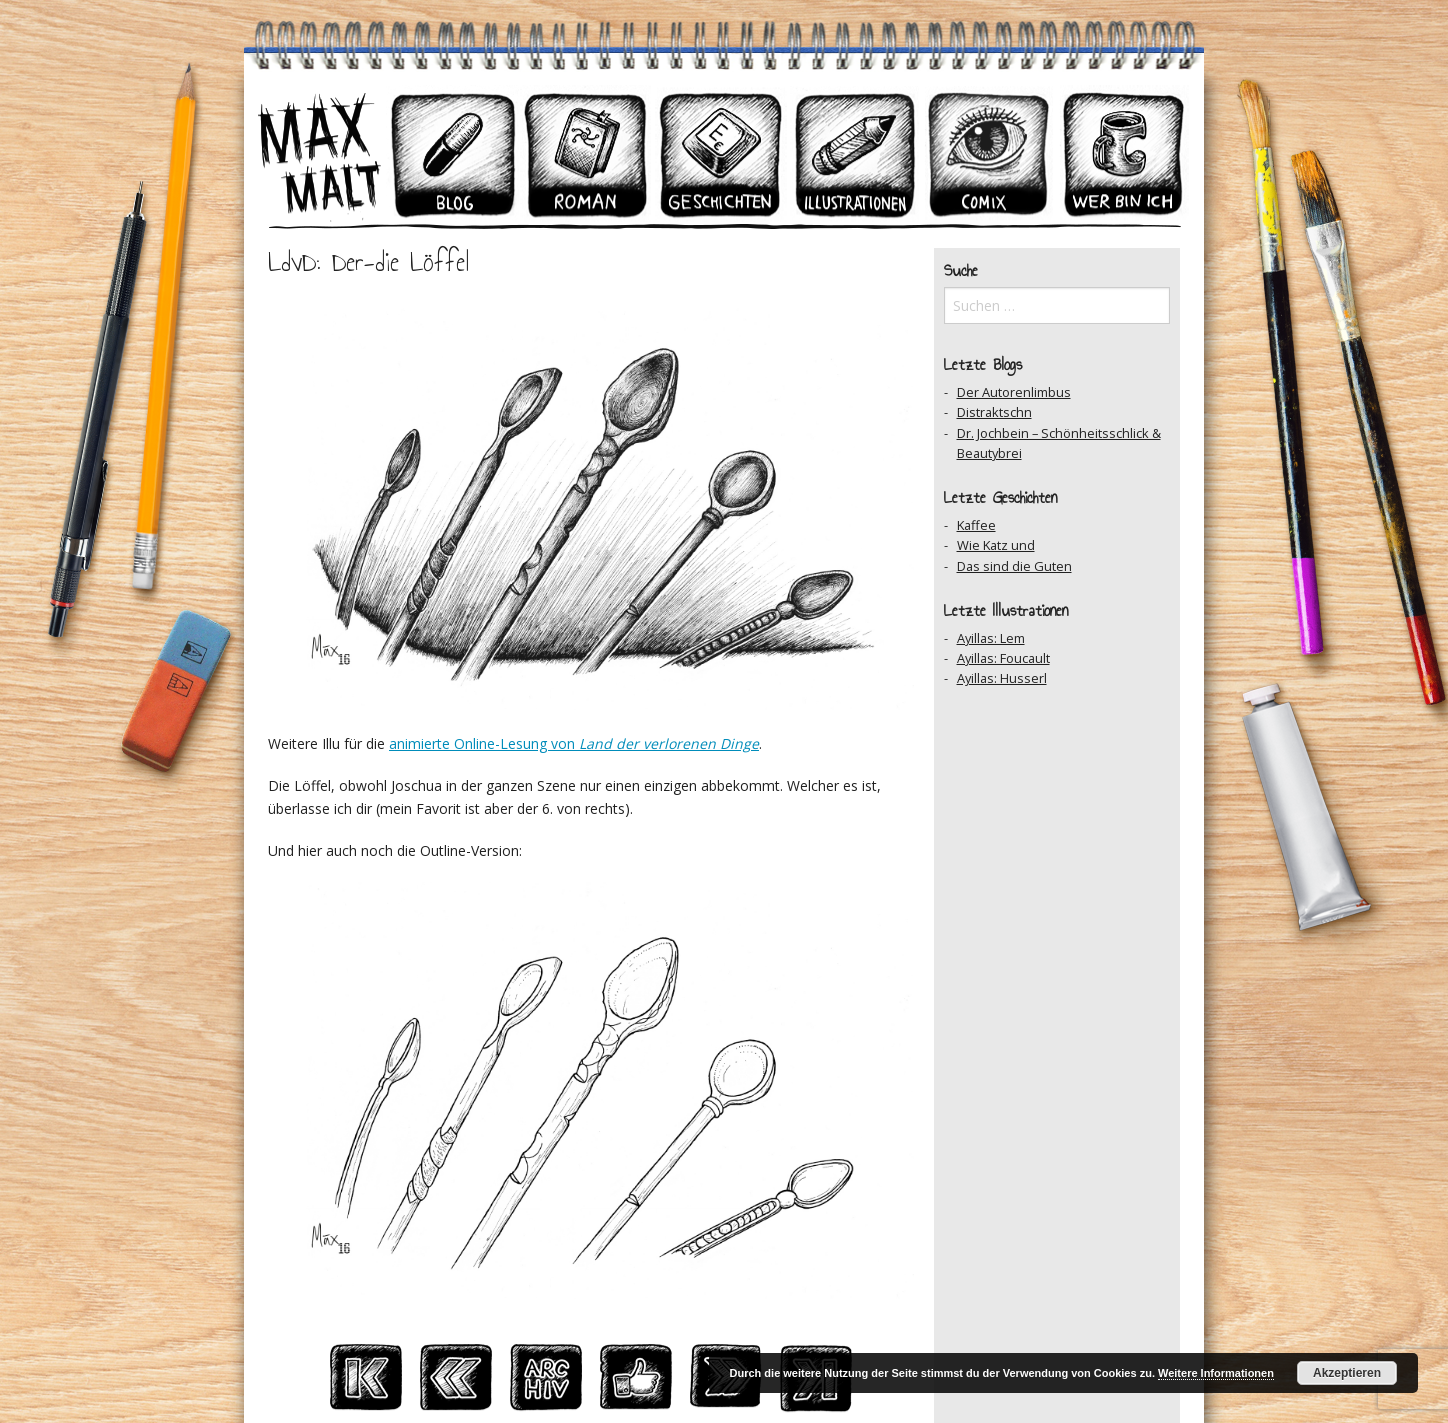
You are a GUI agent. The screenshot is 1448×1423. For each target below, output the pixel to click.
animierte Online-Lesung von (574, 743)
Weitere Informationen (1216, 1373)
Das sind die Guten (1014, 566)
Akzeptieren (1347, 1373)
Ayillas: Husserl (1002, 678)
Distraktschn (994, 412)
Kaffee (976, 525)
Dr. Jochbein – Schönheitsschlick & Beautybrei (1059, 443)
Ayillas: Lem (991, 638)
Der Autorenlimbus (1014, 392)
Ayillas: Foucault (1003, 658)
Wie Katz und (996, 545)
